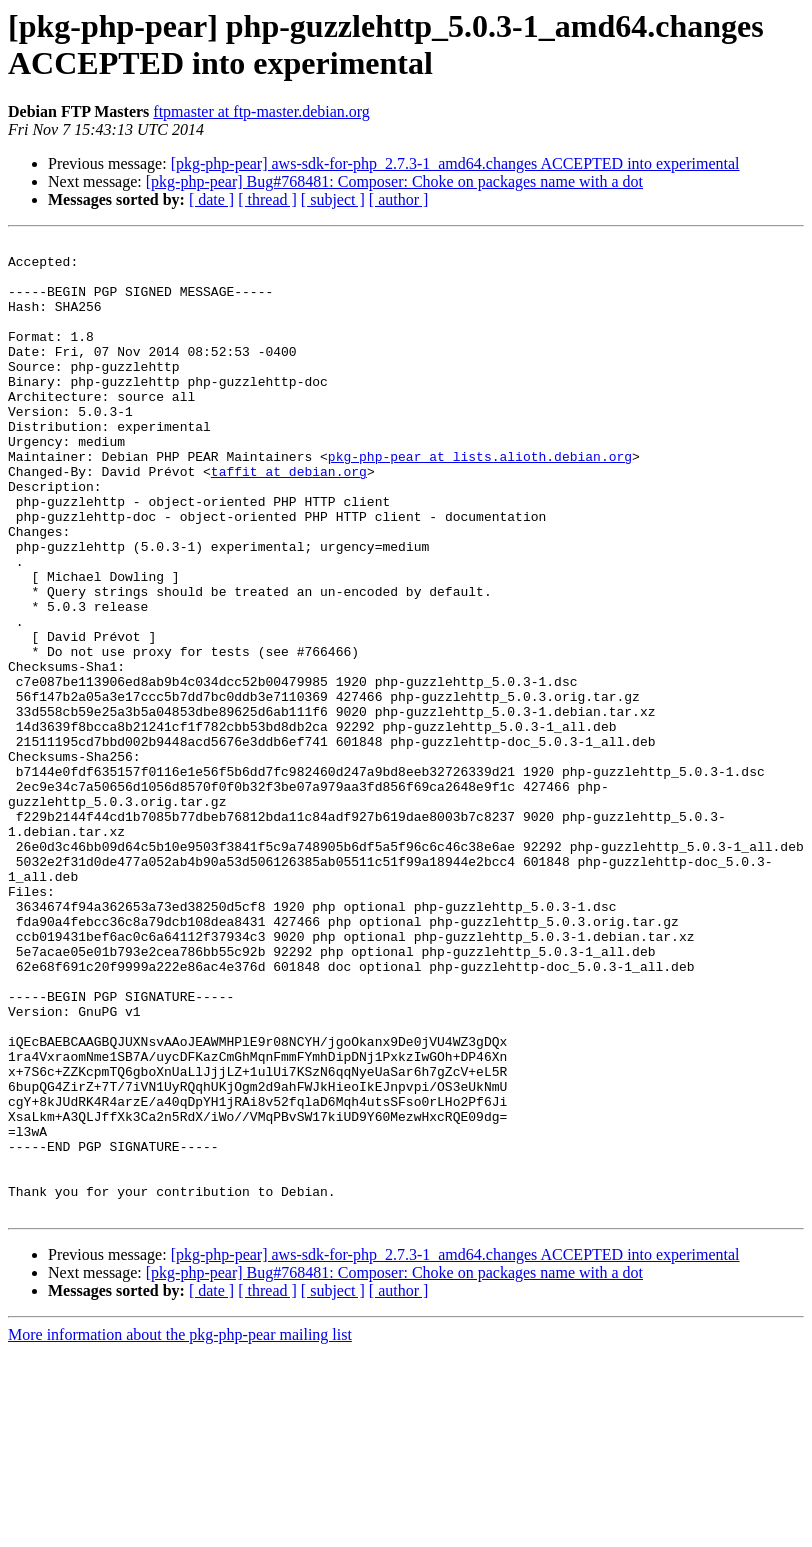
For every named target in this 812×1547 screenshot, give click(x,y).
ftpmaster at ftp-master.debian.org (261, 111)
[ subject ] (333, 199)
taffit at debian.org (289, 519)
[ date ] (211, 199)
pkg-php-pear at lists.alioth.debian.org (480, 501)
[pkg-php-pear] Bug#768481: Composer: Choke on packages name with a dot (394, 181)
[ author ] (399, 199)
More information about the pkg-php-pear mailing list (180, 1529)
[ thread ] (267, 199)
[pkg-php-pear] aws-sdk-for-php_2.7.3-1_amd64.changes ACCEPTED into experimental (455, 163)
